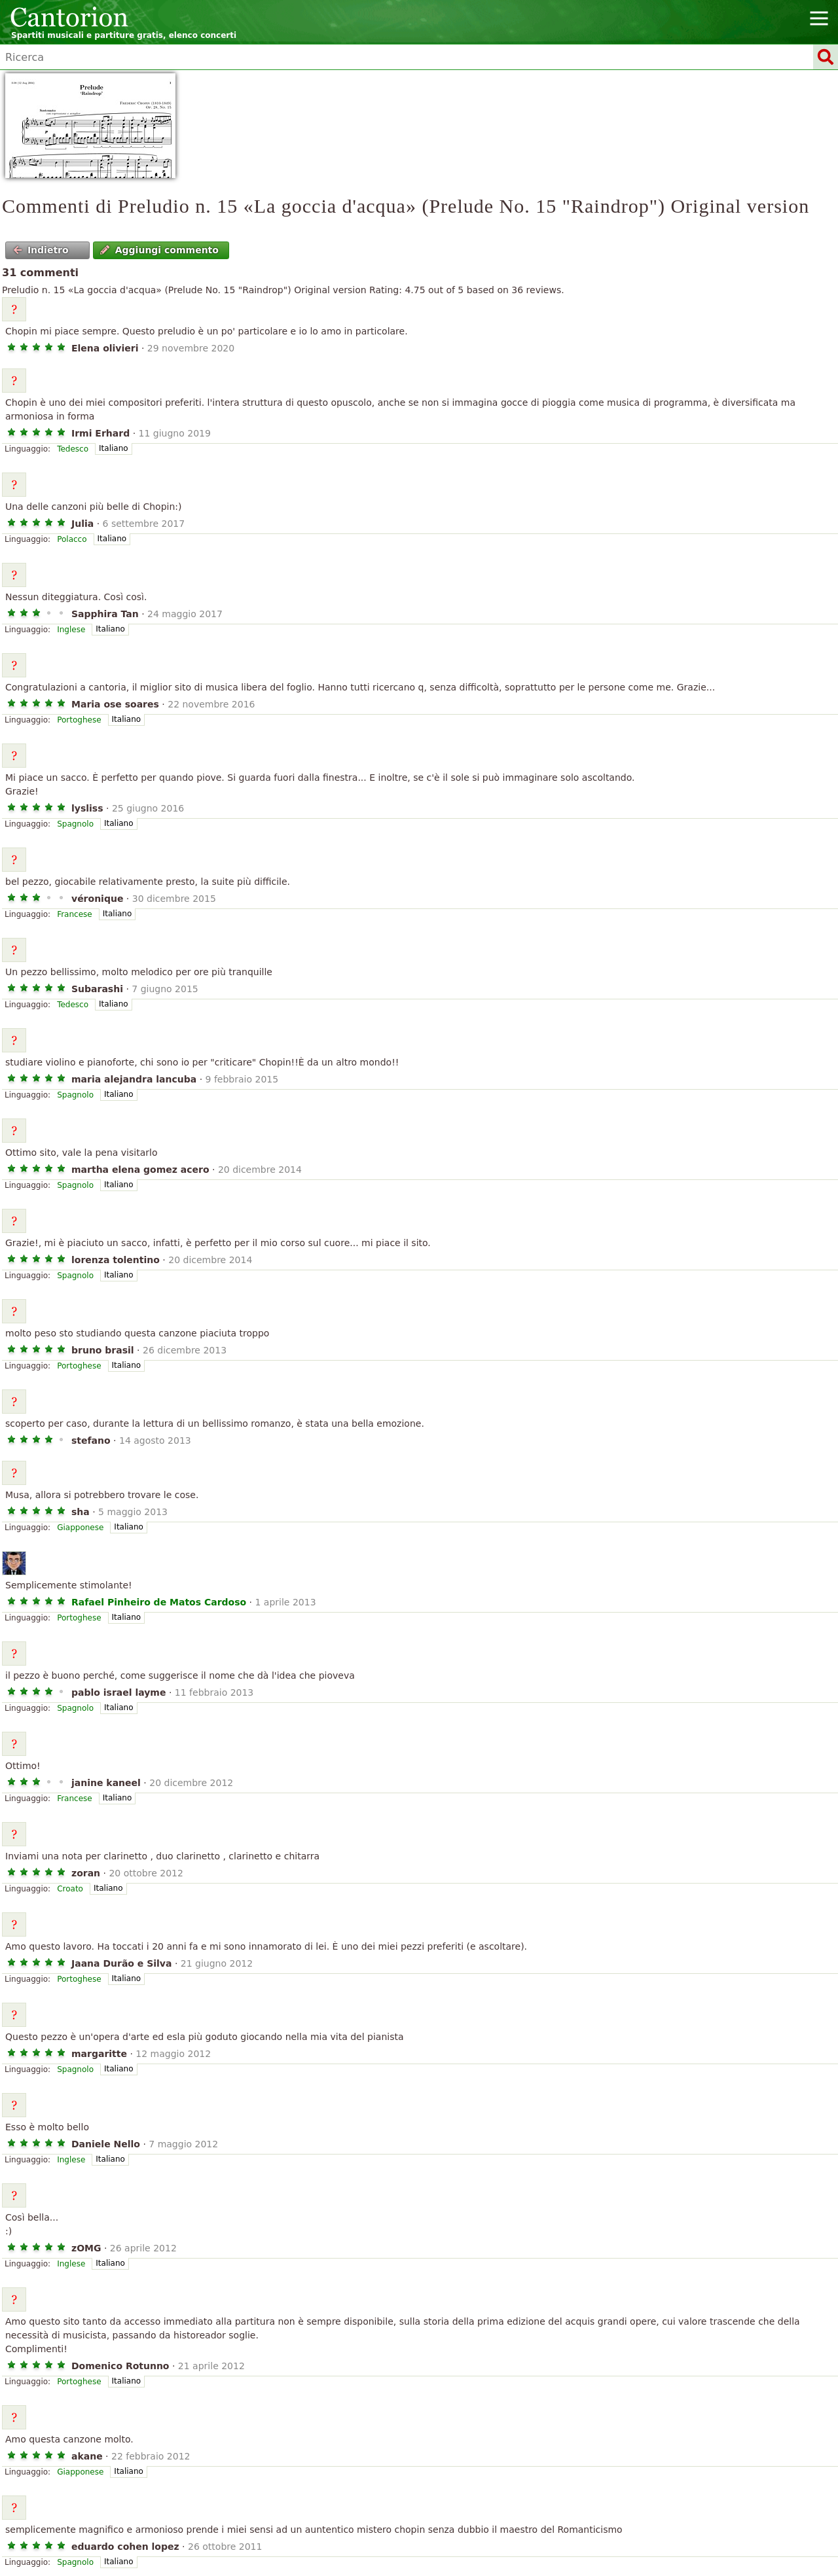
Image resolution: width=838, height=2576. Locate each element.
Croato (70, 1888)
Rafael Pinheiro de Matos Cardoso (158, 1602)
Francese (74, 914)
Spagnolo (75, 824)
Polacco (71, 539)
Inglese (71, 629)
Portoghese (79, 719)
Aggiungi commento (159, 250)
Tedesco (72, 449)
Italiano (113, 448)
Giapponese (80, 1527)
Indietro (41, 250)
